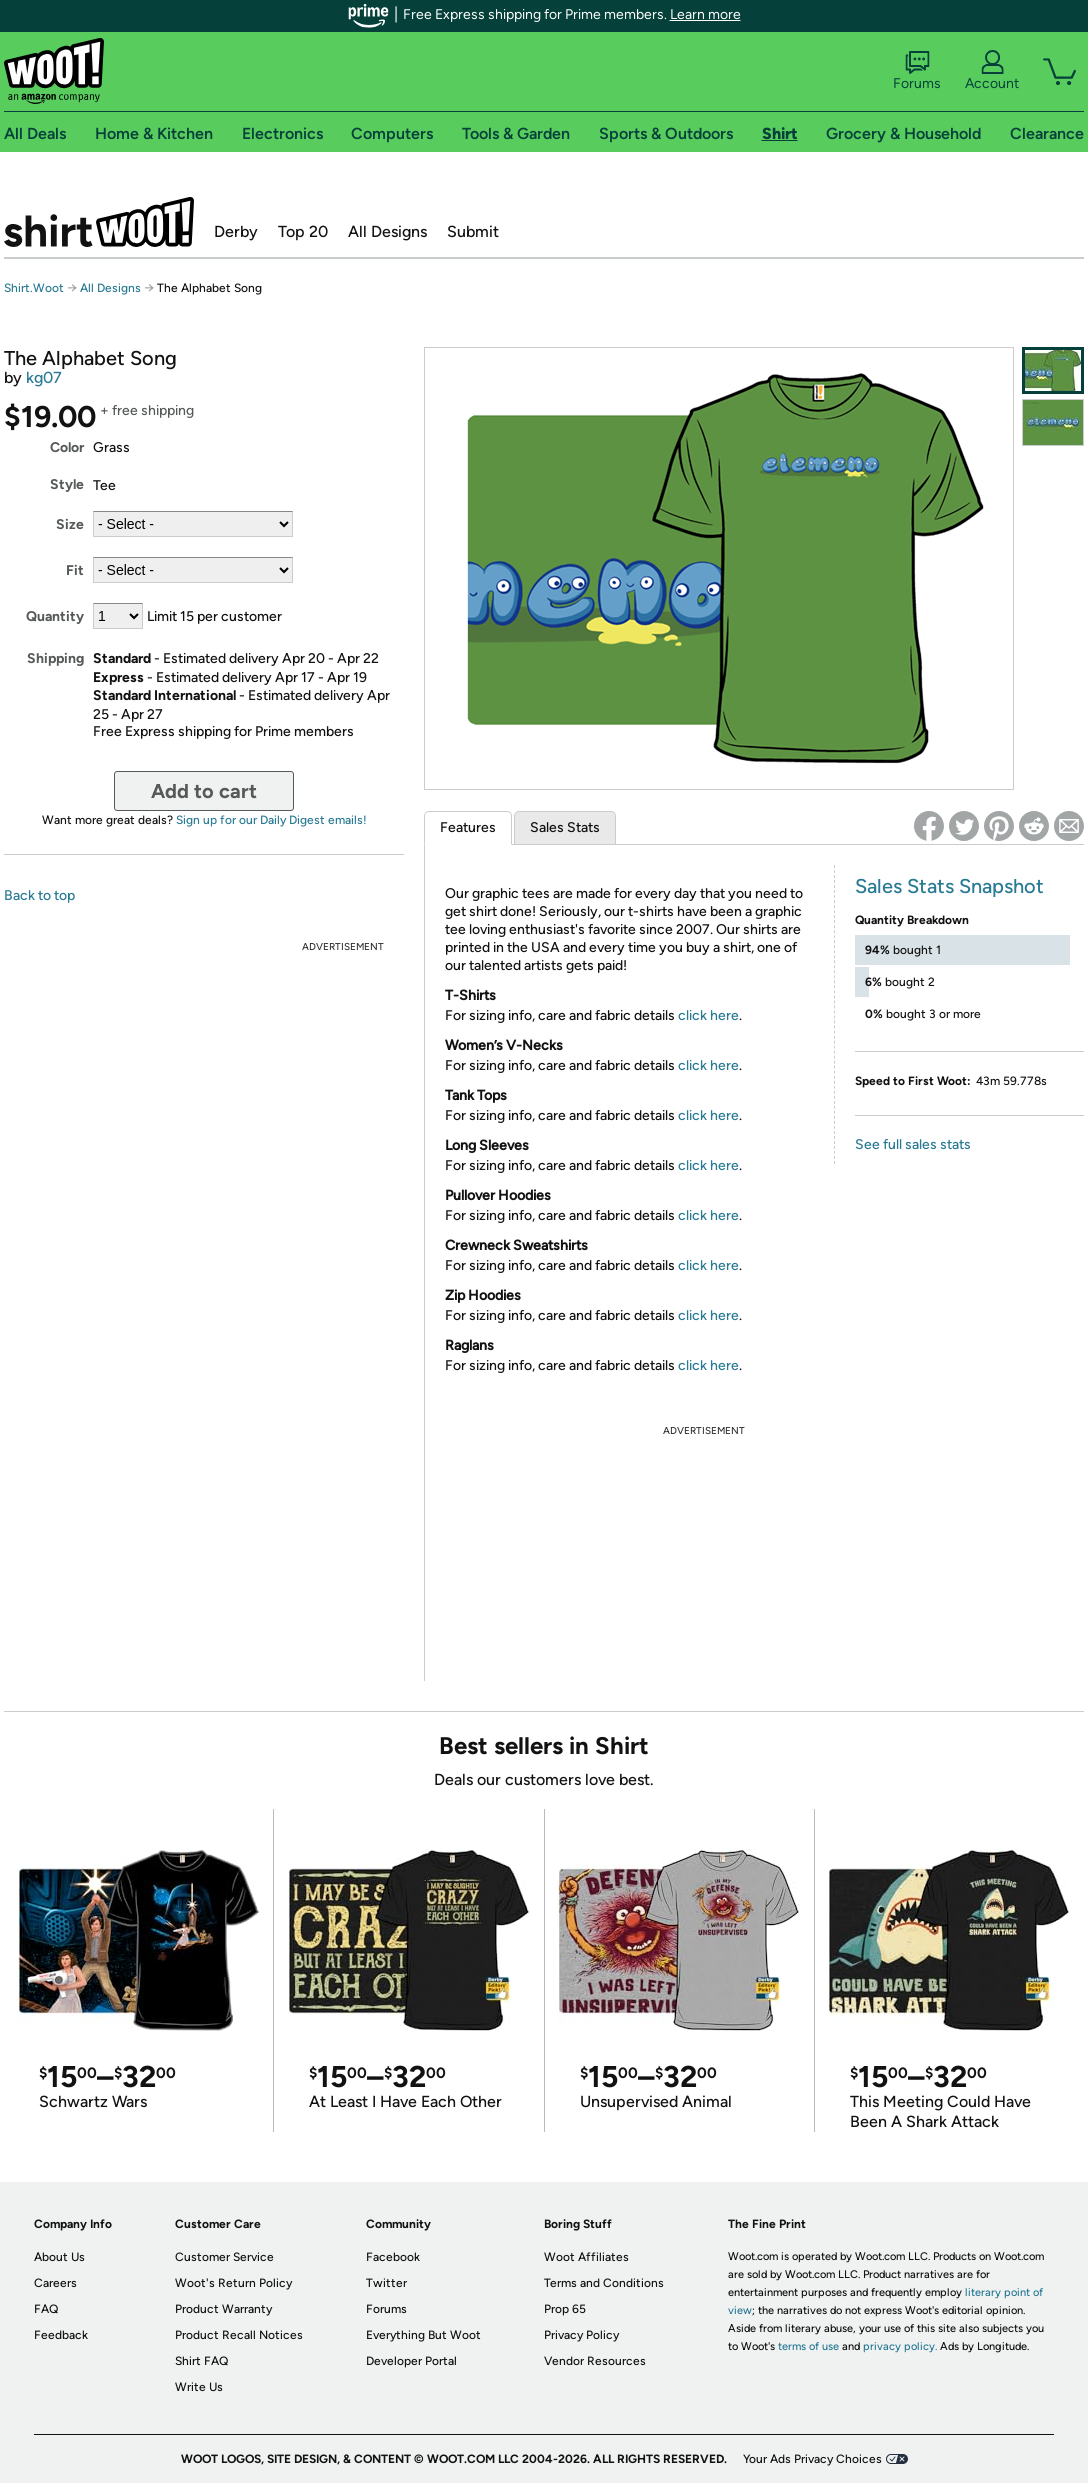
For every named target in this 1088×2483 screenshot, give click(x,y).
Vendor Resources (595, 2361)
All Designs (387, 231)
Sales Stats (565, 827)
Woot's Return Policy (233, 2283)
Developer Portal (411, 2361)
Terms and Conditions (604, 2283)
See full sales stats (913, 1144)
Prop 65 (565, 2309)
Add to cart (204, 791)
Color (67, 447)
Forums (917, 71)
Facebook (393, 2257)
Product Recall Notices (239, 2335)
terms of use (808, 2346)
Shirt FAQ (201, 2361)
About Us (59, 2257)
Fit (75, 570)
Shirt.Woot (99, 222)
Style (67, 484)
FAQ (46, 2309)
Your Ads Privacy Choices (812, 2459)
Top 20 (303, 231)
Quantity (55, 616)
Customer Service (224, 2257)
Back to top (39, 895)
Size (70, 524)
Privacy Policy (581, 2335)
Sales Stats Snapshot (949, 886)
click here (708, 1015)
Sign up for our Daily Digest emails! (271, 820)
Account (992, 71)
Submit (473, 231)
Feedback (61, 2335)
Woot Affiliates (586, 2257)
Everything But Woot (423, 2335)
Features (468, 827)
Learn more (705, 14)
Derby (236, 231)
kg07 (44, 377)
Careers (55, 2283)
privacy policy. (900, 2346)
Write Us (199, 2387)
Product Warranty (223, 2309)
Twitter (386, 2283)
